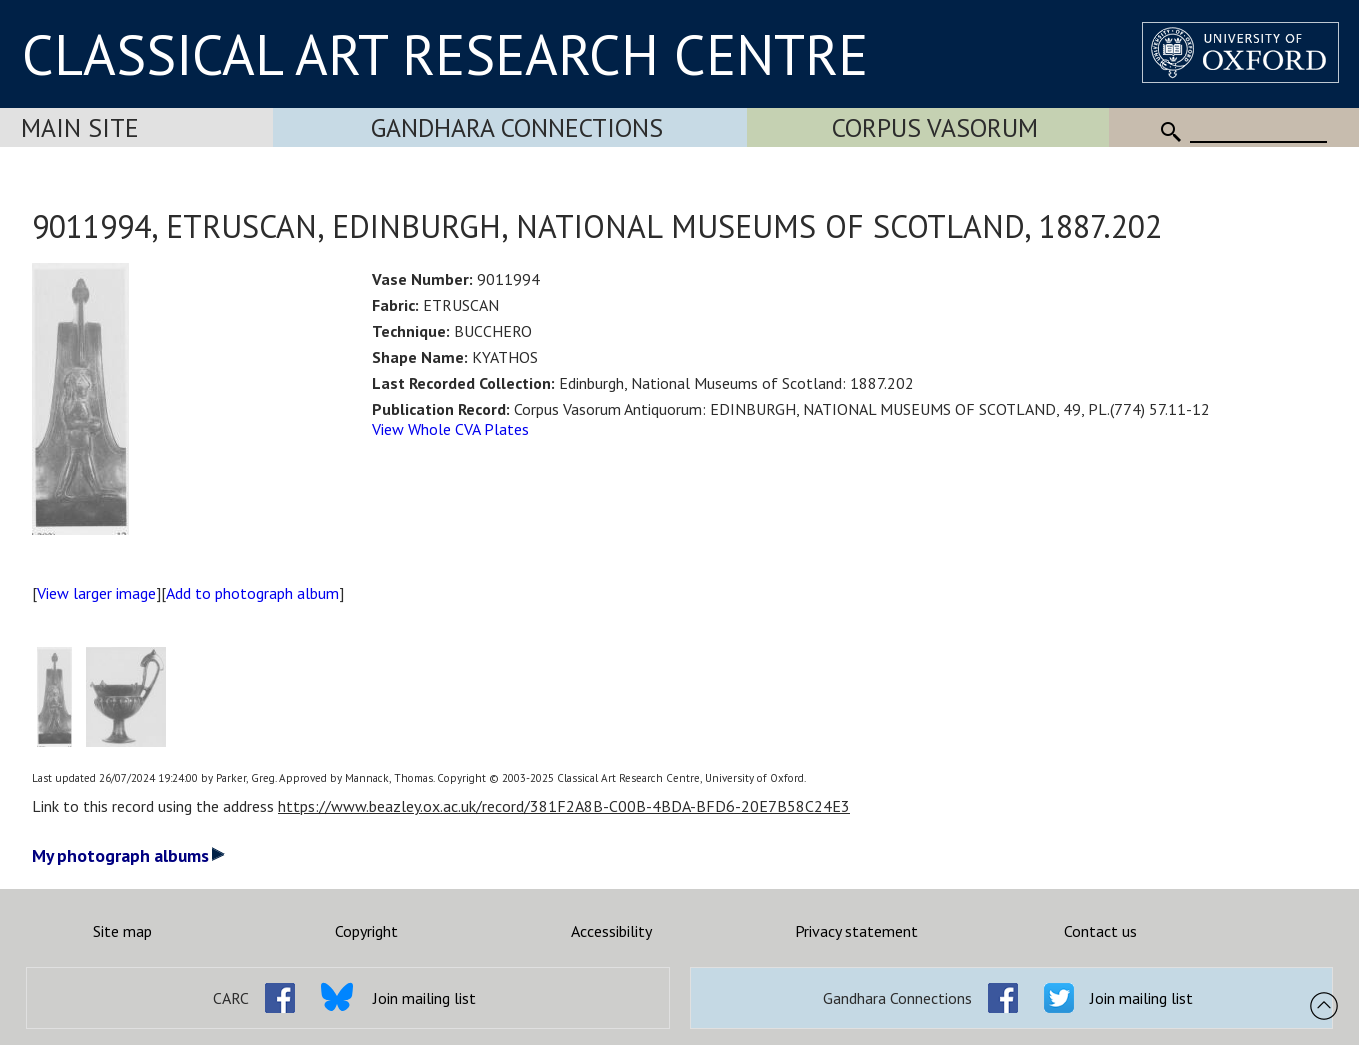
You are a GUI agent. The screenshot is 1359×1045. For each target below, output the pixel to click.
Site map (122, 931)
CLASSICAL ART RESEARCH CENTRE (445, 54)
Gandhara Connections (517, 127)
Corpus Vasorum (935, 127)
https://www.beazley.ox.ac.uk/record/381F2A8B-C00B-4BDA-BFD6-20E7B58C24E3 (564, 806)
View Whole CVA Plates (450, 429)
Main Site (80, 127)
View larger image (96, 593)
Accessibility (611, 931)
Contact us (1100, 931)
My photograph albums (128, 855)
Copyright (366, 931)
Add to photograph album (252, 593)
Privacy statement (856, 931)
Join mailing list (424, 998)
